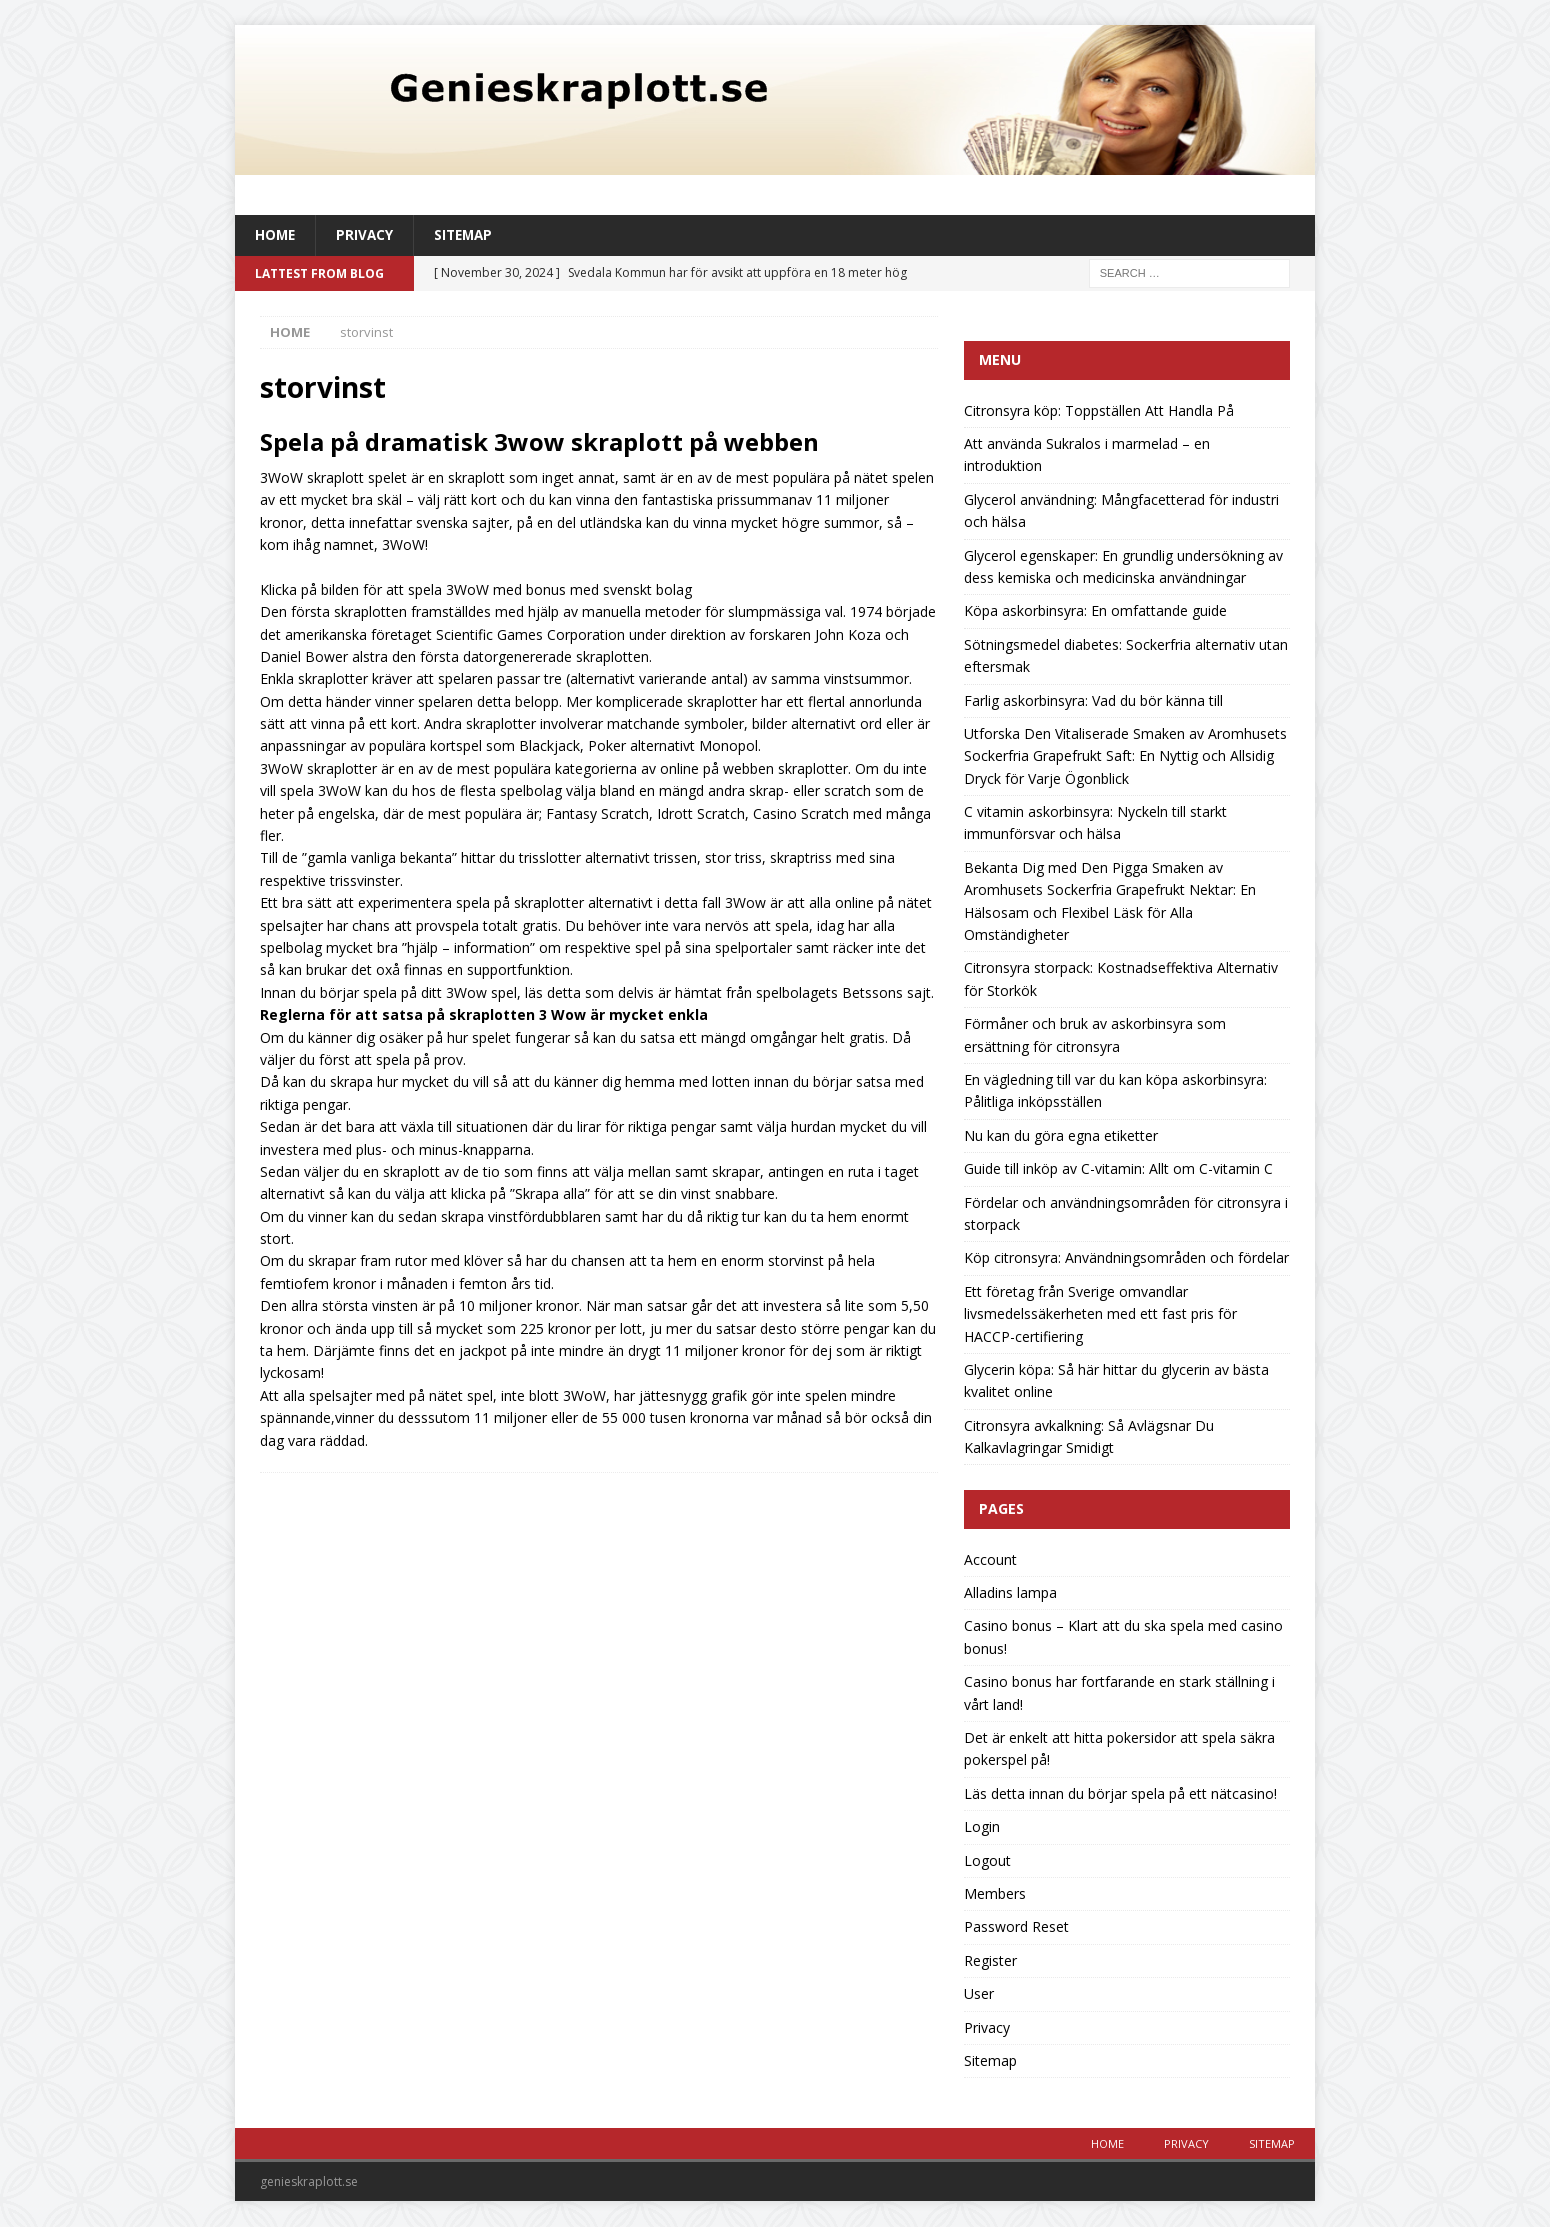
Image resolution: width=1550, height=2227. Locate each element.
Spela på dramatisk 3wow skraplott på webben (539, 442)
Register (990, 1961)
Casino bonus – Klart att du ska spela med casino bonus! (1123, 1637)
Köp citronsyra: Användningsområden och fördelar (1126, 1258)
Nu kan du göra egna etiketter (1061, 1136)
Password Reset (1016, 1927)
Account (990, 1560)
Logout (987, 1861)
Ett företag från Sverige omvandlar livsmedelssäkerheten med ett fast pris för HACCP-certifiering (1100, 1315)
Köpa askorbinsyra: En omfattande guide (1095, 611)
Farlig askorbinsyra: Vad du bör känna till (1093, 700)
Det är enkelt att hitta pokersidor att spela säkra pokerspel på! (1119, 1749)
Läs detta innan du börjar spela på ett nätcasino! (1120, 1794)
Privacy (367, 235)
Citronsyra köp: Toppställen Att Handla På (1099, 411)
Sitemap (468, 235)
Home (276, 235)
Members (995, 1894)
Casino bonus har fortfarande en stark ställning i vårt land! (1119, 1693)
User (979, 1994)
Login (982, 1827)
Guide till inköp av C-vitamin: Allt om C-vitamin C (1118, 1169)
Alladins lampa (1010, 1593)
